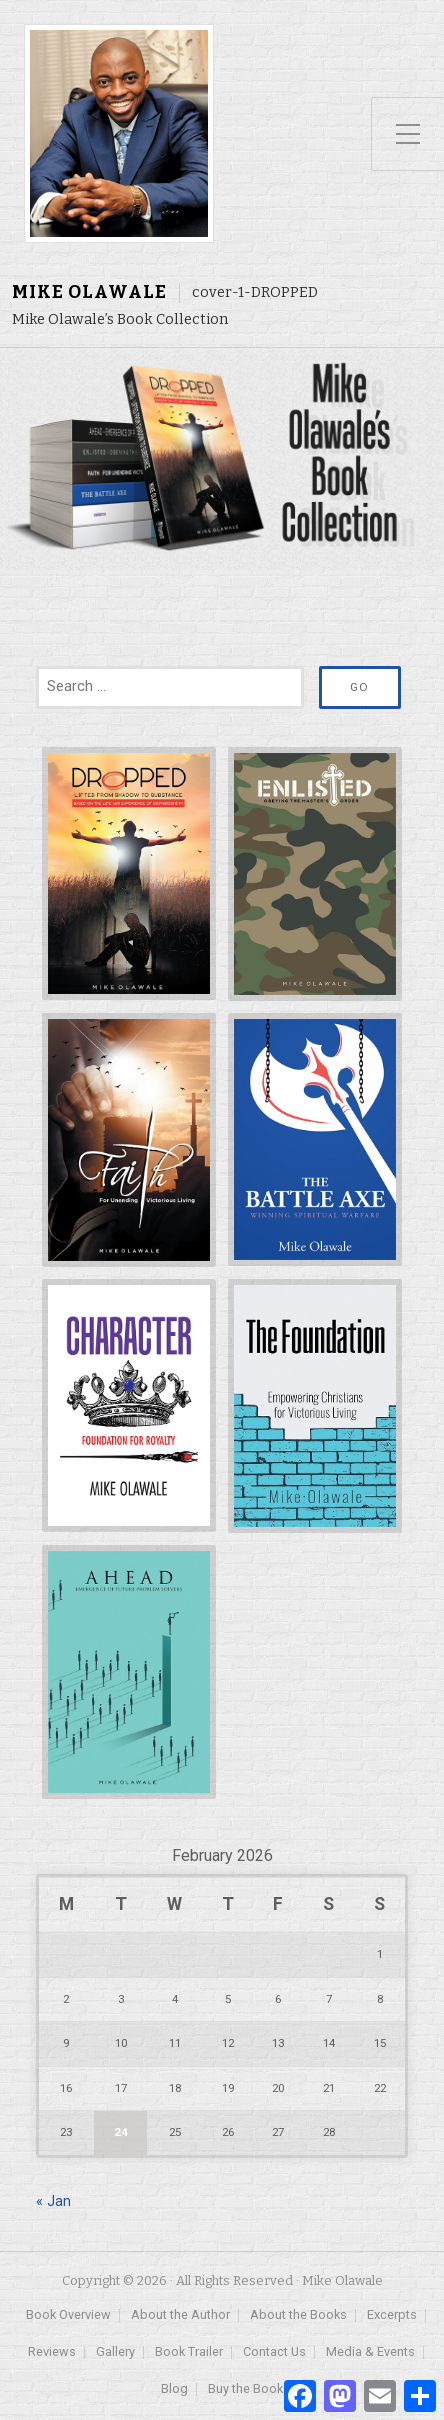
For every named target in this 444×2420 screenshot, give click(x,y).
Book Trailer (189, 2352)
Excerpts (392, 2315)
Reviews (52, 2352)
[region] (222, 459)
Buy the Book (245, 2389)
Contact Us (274, 2352)
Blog (174, 2389)
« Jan (53, 2201)
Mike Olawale (89, 292)
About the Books (298, 2315)
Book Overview (68, 2315)
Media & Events (370, 2352)
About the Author (180, 2315)
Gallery (115, 2352)
